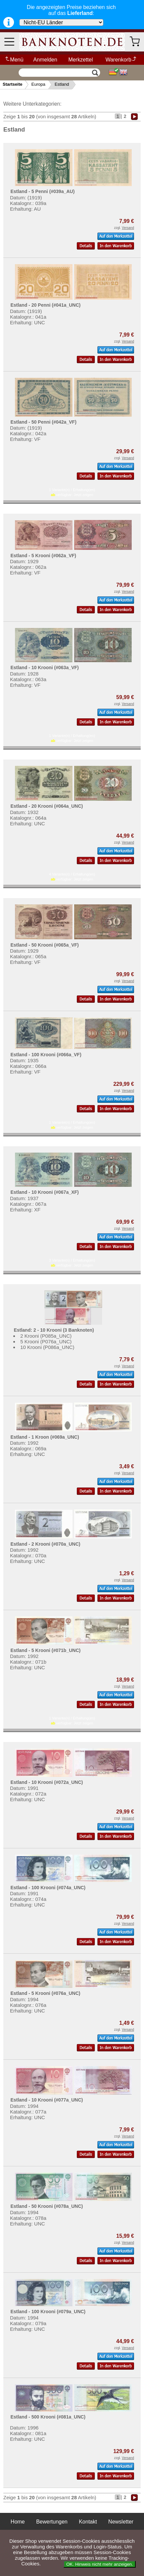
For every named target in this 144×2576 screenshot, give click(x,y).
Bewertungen (52, 2521)
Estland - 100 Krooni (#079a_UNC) (47, 2311)
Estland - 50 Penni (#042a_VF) (43, 422)
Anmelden (45, 59)
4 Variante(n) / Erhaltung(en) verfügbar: (72, 876)
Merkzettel (80, 59)
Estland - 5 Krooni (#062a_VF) (43, 555)
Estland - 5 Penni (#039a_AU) (42, 191)
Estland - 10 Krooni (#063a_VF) (44, 667)
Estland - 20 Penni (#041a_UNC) (45, 305)
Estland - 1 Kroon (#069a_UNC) (44, 1437)
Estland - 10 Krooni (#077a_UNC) (46, 2100)
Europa (38, 84)
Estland (62, 84)
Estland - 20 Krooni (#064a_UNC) (46, 806)
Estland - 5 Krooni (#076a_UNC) (45, 1993)
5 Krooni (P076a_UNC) (46, 1341)
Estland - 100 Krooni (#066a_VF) (45, 1054)
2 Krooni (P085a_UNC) (46, 1336)
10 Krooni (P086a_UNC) (47, 1347)
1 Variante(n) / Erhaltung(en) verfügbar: (72, 492)
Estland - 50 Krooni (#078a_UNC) (46, 2206)
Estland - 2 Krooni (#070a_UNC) (45, 1544)
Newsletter (121, 2521)
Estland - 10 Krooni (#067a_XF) (44, 1192)
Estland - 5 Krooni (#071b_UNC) (45, 1650)
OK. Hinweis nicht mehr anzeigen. (99, 2564)
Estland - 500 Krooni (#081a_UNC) (47, 2417)
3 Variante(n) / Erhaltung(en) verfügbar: (72, 1262)
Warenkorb (121, 59)
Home (18, 2521)
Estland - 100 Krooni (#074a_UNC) (47, 1887)
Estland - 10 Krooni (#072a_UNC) (46, 1782)
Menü (13, 59)
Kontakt (88, 2521)
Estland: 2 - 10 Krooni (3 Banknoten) (54, 1330)
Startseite (12, 84)
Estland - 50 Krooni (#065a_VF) (44, 945)
